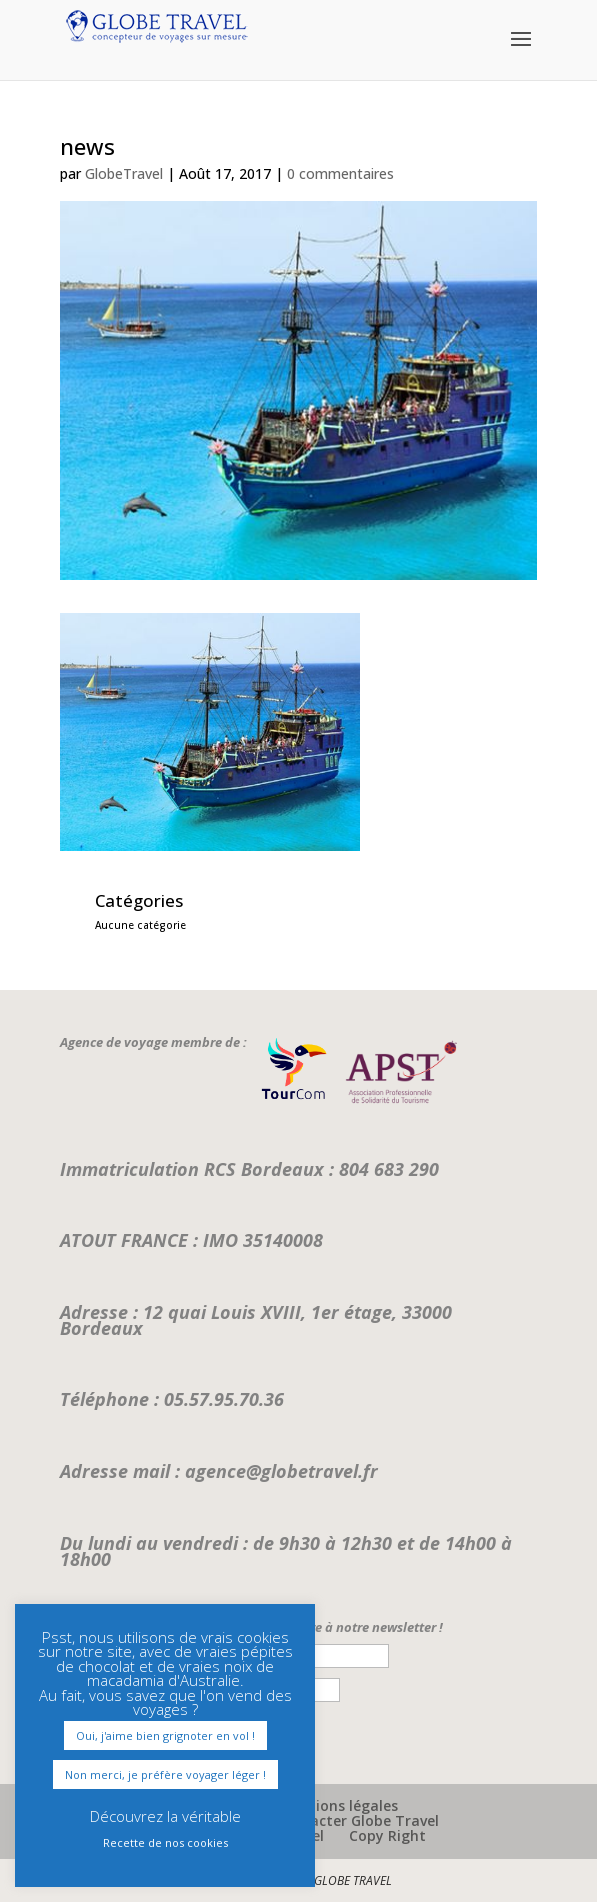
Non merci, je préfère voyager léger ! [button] (165, 1774)
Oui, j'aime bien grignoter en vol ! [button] (165, 1735)
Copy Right (387, 1835)
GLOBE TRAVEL (353, 1880)
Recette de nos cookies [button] (165, 1842)
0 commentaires (340, 173)
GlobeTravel (124, 173)
